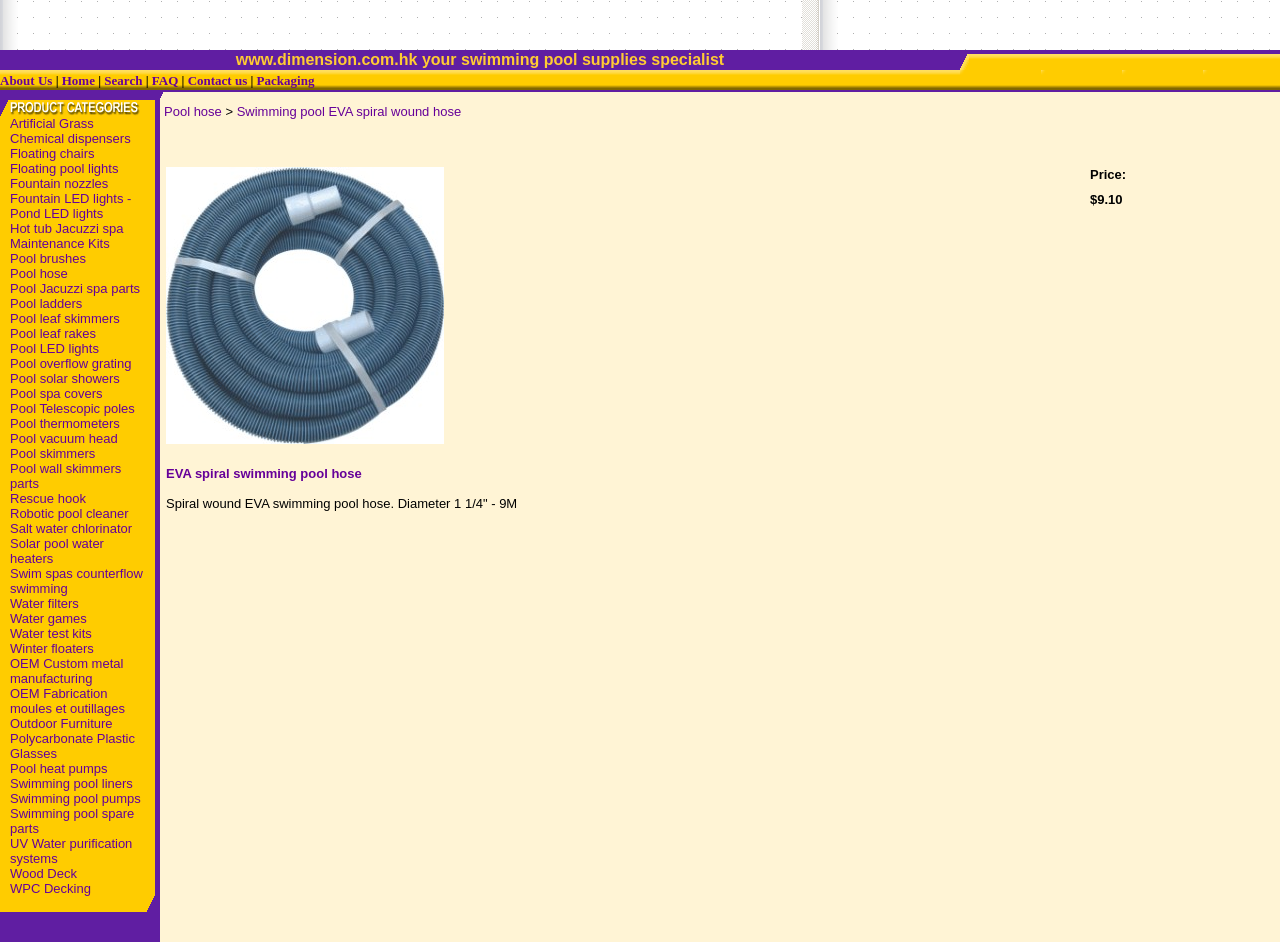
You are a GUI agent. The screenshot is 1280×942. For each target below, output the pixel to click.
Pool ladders (46, 303)
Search (123, 80)
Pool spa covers (56, 393)
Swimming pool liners (71, 783)
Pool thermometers (65, 423)
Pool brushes (48, 258)
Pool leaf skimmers (65, 318)
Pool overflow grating (70, 363)
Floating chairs (52, 153)
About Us (26, 80)
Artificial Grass (52, 123)
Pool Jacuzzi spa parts (75, 288)
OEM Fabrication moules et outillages (67, 701)
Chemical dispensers (70, 138)
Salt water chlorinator (71, 528)
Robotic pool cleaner (69, 513)
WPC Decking (50, 888)
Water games (48, 618)
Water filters (44, 603)
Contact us (218, 80)
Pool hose (39, 273)
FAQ (165, 80)
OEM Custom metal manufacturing (66, 671)
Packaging (286, 80)
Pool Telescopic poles (72, 408)
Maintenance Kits (60, 243)
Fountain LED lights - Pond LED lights (70, 206)
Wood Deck (43, 873)
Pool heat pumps (59, 768)
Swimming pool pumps (75, 798)
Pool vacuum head (64, 438)
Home (78, 80)
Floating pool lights (64, 168)
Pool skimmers (52, 453)
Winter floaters (52, 648)
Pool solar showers (65, 378)
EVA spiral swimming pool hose (264, 473)
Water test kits (51, 633)
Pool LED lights (54, 348)
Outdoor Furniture (61, 723)
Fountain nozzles (59, 183)
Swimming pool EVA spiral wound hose (349, 111)
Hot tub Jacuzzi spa (66, 228)
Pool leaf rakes (53, 333)
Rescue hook (48, 498)
